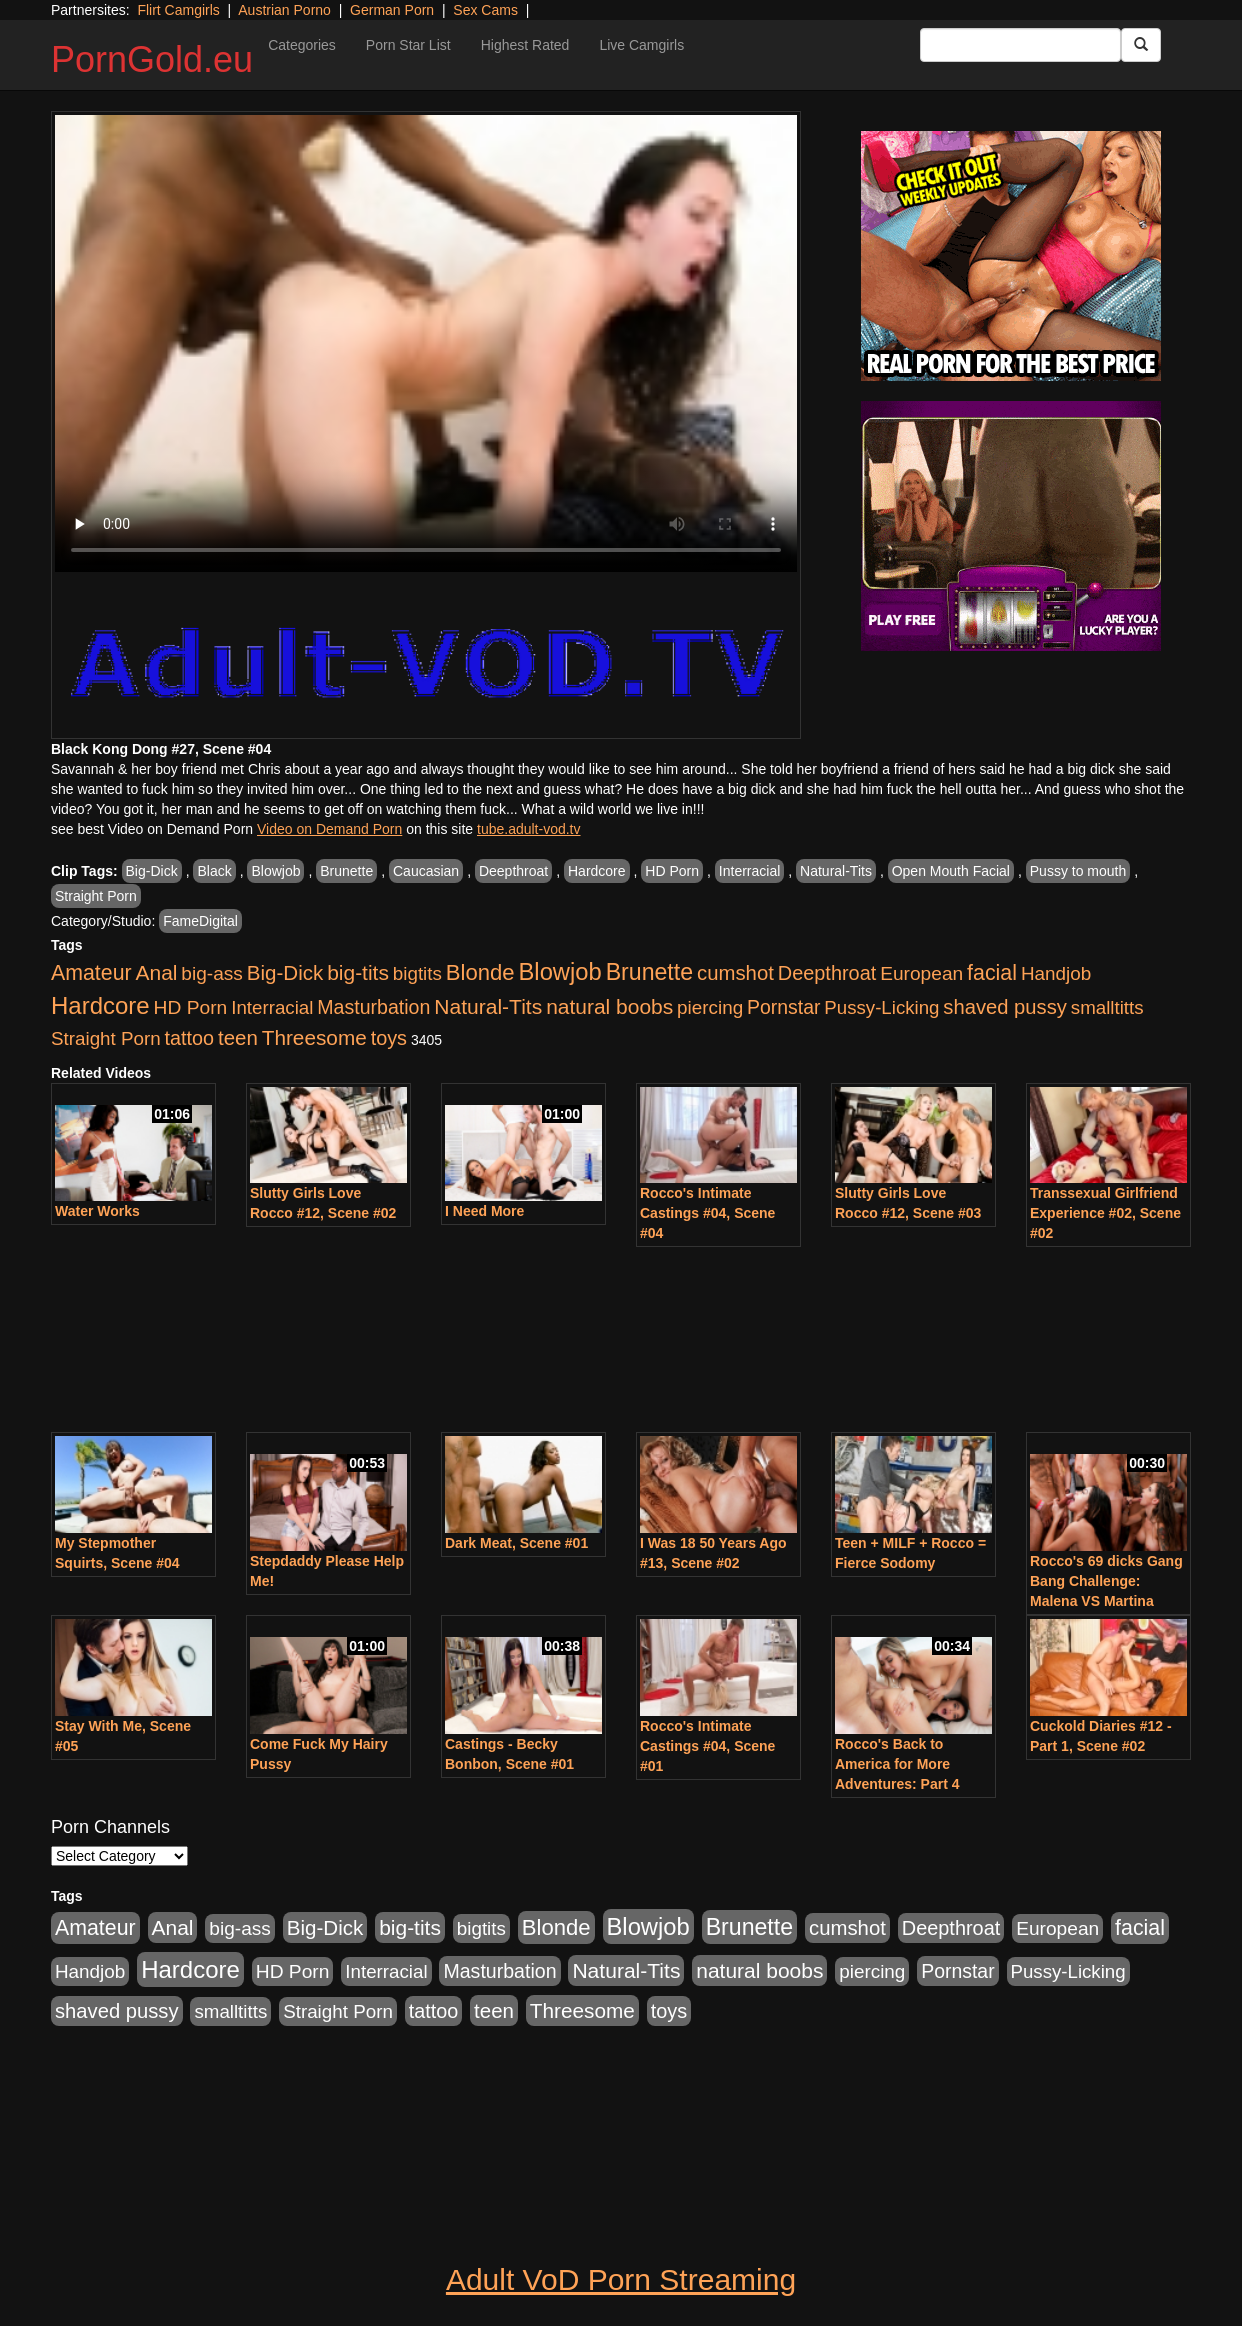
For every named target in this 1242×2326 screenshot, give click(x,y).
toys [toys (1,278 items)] (389, 1038)
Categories (302, 45)
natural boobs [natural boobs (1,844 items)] (609, 1006)
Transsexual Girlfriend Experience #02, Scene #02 (1105, 1213)
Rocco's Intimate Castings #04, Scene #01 (707, 1746)
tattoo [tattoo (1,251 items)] (189, 1038)
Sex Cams (485, 10)
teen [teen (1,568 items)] (238, 1037)
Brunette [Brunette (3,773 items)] (649, 972)
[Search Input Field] (1020, 45)
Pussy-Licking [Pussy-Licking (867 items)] (881, 1007)
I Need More (484, 1211)
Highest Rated (525, 45)
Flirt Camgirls (178, 10)
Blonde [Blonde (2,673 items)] (480, 972)
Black (214, 871)
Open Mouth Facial (951, 871)
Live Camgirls (641, 45)
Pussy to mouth (1078, 871)
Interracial (749, 871)
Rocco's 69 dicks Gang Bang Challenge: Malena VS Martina (1106, 1581)
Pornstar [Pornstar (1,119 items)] (783, 1007)
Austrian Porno (284, 10)
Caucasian (426, 871)
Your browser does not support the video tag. (426, 343)
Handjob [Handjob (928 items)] (1056, 973)
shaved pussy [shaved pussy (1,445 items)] (1005, 1007)
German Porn (392, 10)
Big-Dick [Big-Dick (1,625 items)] (285, 972)
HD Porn (672, 871)
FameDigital (200, 921)
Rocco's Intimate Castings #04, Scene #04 (707, 1213)
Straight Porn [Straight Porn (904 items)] (106, 1038)
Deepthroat (513, 871)
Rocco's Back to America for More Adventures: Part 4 (897, 1764)
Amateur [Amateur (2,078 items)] (91, 973)
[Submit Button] (1141, 45)
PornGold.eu (152, 59)
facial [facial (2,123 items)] (992, 973)
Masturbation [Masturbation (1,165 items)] (373, 1007)
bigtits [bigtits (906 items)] (417, 973)
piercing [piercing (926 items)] (710, 1007)
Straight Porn (96, 896)
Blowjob (275, 871)
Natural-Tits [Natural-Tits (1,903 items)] (488, 1006)
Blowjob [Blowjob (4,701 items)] (560, 971)
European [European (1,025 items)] (921, 973)
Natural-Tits (836, 871)
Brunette (346, 871)
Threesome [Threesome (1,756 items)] (314, 1037)
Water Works (97, 1211)
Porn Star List (408, 45)
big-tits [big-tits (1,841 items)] (358, 972)
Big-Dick (152, 871)
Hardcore (597, 871)
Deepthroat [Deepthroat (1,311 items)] (827, 973)
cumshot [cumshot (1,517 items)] (735, 973)
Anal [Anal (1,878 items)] (157, 972)
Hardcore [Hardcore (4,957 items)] (100, 1005)
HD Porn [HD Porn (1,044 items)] (191, 1007)
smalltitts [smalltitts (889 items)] (1107, 1007)
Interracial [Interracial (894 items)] (272, 1007)
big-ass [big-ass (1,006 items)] (212, 973)
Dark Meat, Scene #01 (516, 1543)
